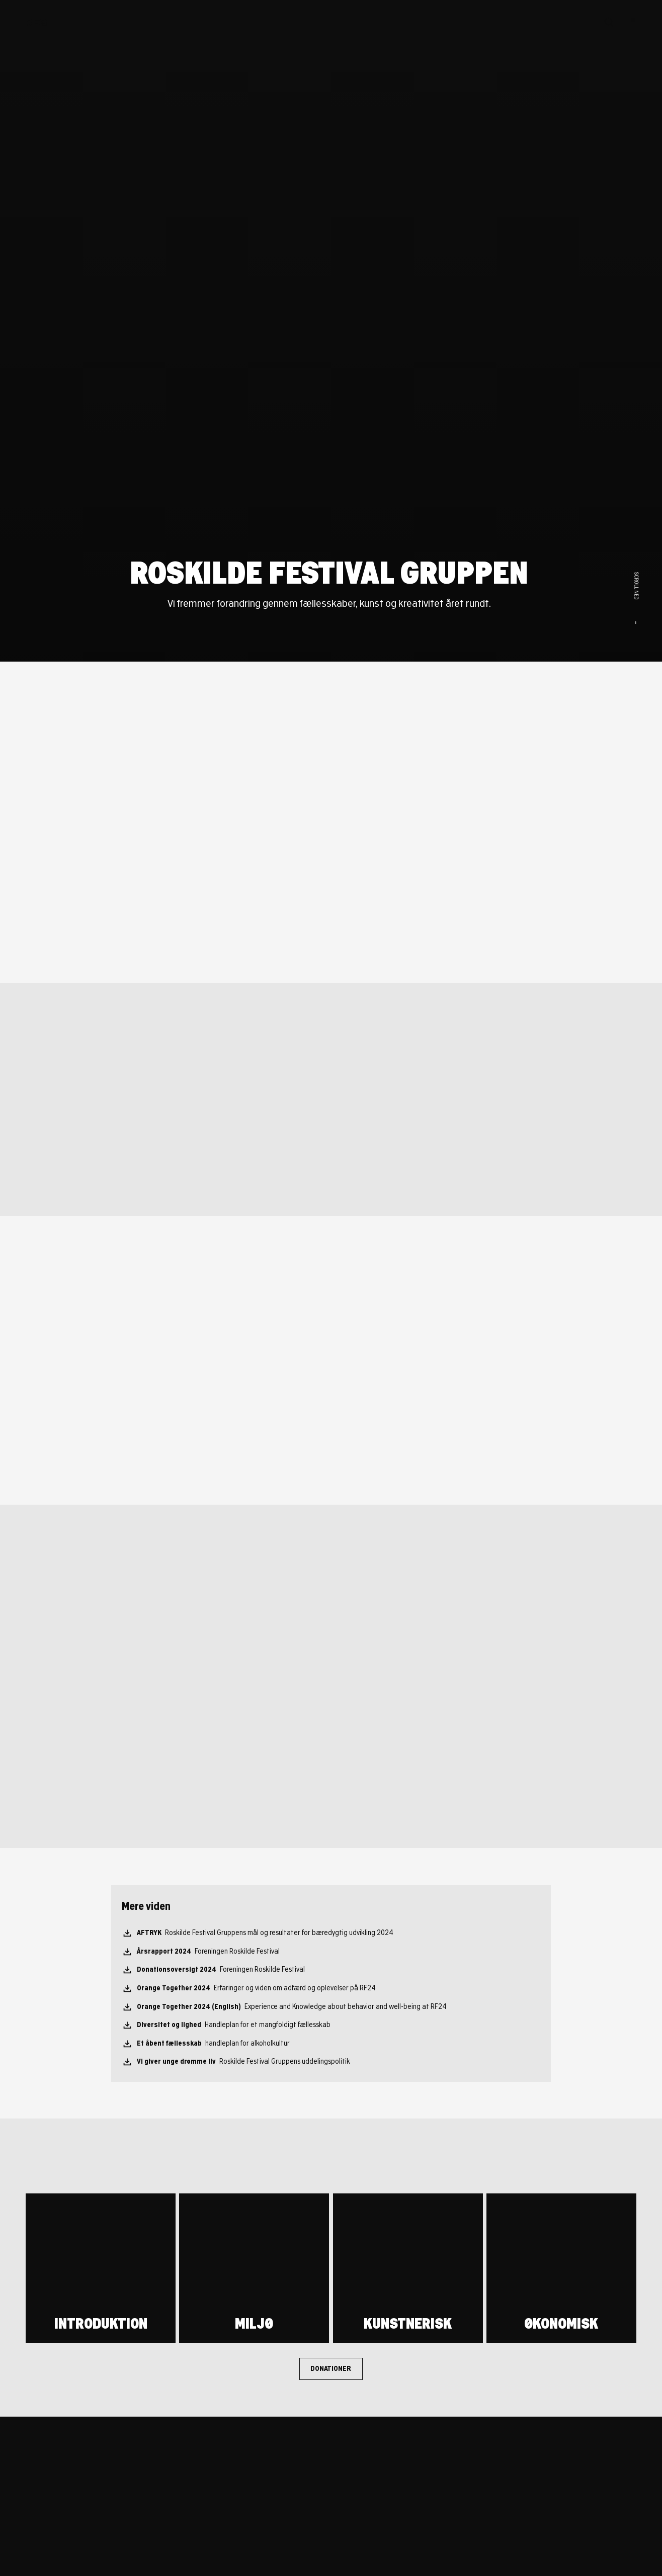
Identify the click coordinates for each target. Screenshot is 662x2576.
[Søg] (608, 22)
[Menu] (630, 22)
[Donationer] (331, 2369)
